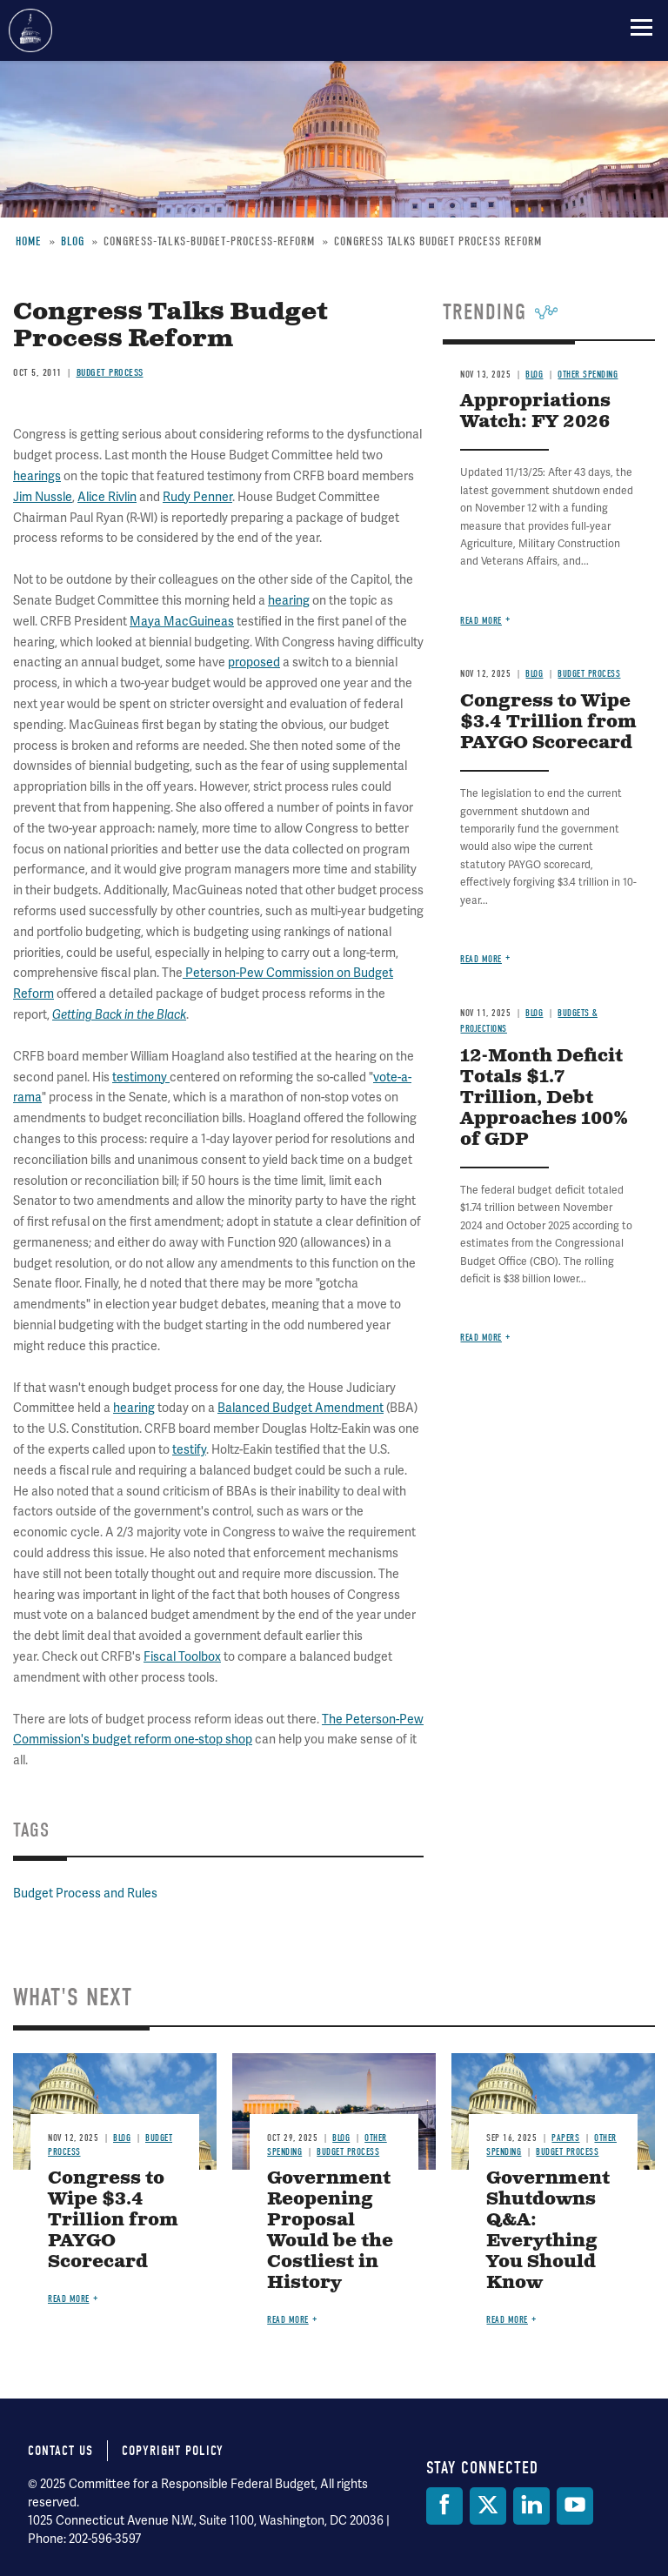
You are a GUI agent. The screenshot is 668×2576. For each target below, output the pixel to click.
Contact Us (60, 2451)
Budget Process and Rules (85, 1893)
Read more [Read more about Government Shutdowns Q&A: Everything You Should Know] (507, 2319)
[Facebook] (444, 2506)
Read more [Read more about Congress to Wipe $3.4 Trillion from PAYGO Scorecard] (481, 959)
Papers (565, 2138)
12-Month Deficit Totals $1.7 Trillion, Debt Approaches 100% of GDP (544, 1098)
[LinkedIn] (531, 2506)
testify (189, 1449)
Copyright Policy (173, 2451)
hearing (134, 1408)
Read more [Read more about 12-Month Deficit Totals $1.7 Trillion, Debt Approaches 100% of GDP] (481, 1337)
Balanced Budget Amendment (300, 1408)
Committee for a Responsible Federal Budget (30, 30)
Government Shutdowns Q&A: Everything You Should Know (548, 2231)
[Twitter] (488, 2506)
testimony (141, 1077)
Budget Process (348, 2152)
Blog (534, 1013)
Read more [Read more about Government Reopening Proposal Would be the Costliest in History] (288, 2319)
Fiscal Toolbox (182, 1656)
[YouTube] (575, 2506)
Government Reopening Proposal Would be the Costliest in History (330, 2231)
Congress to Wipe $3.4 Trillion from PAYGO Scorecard (113, 2220)
